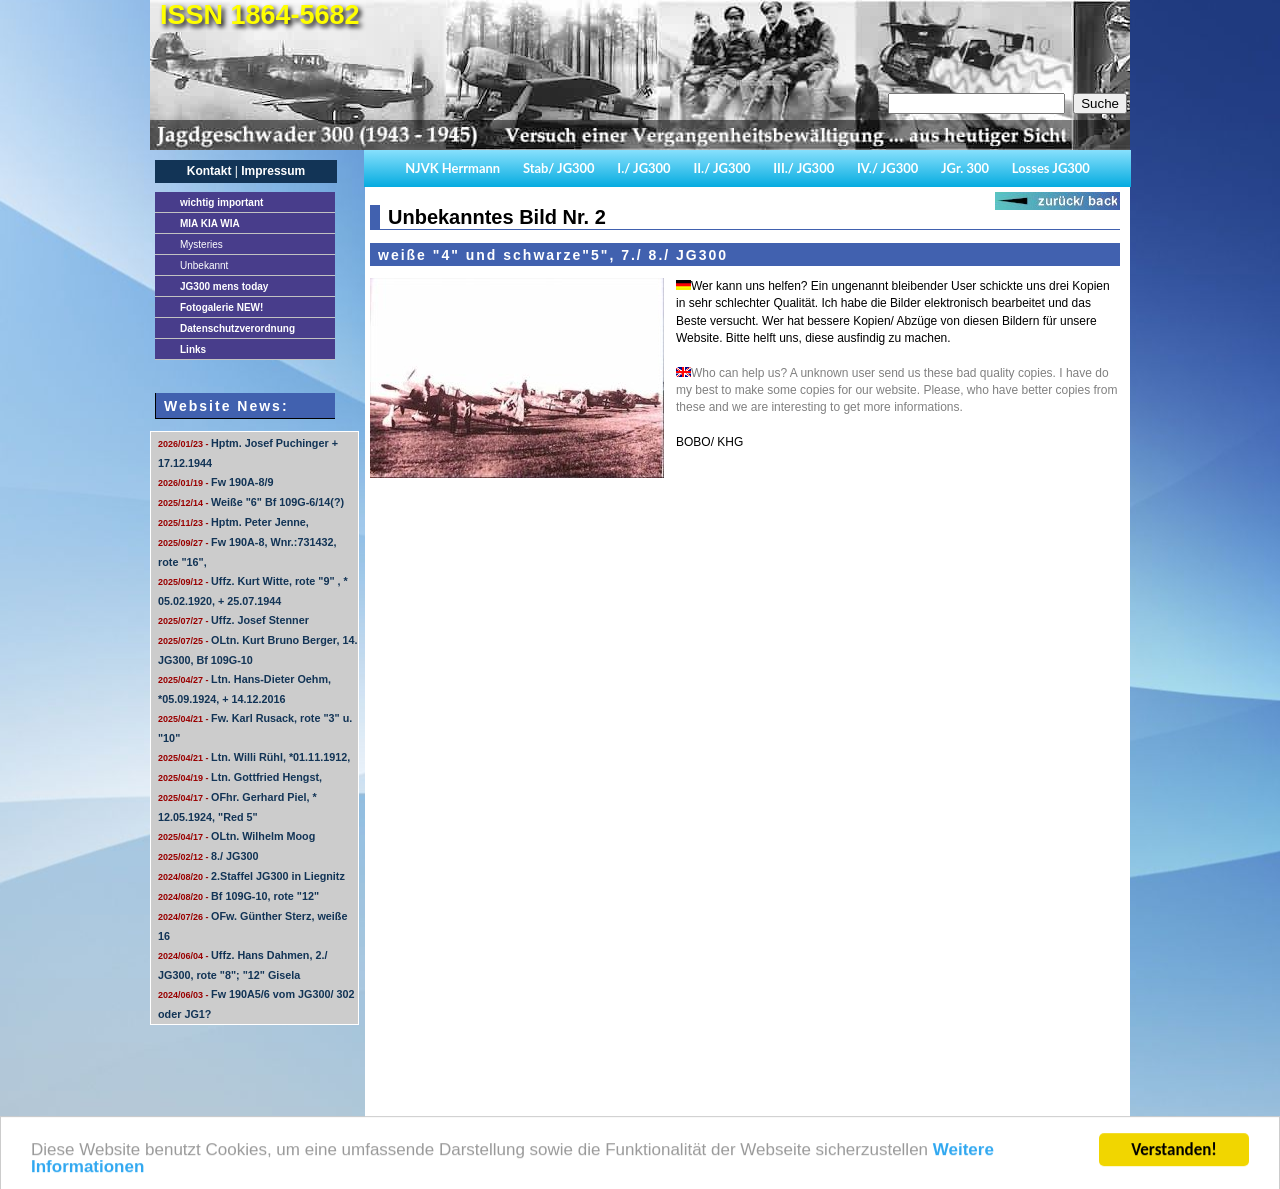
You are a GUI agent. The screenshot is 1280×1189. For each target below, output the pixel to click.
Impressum (273, 171)
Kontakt (209, 171)
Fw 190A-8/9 (215, 482)
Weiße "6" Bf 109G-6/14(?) (251, 502)
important (221, 202)
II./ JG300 (721, 168)
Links (193, 349)
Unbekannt (204, 265)
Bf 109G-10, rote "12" (238, 896)
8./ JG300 (208, 856)
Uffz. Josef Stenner (233, 620)
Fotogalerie (221, 307)
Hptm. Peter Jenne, (233, 522)
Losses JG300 (1051, 168)
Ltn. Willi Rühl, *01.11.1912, (254, 757)
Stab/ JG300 (559, 168)
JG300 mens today (224, 286)
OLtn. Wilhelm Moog (236, 836)
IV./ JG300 (887, 168)
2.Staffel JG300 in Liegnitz (251, 876)
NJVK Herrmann (452, 168)
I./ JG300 (643, 168)
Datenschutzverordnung (237, 328)
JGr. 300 (965, 168)
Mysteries (201, 244)
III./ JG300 (803, 168)
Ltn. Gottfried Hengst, (240, 777)
